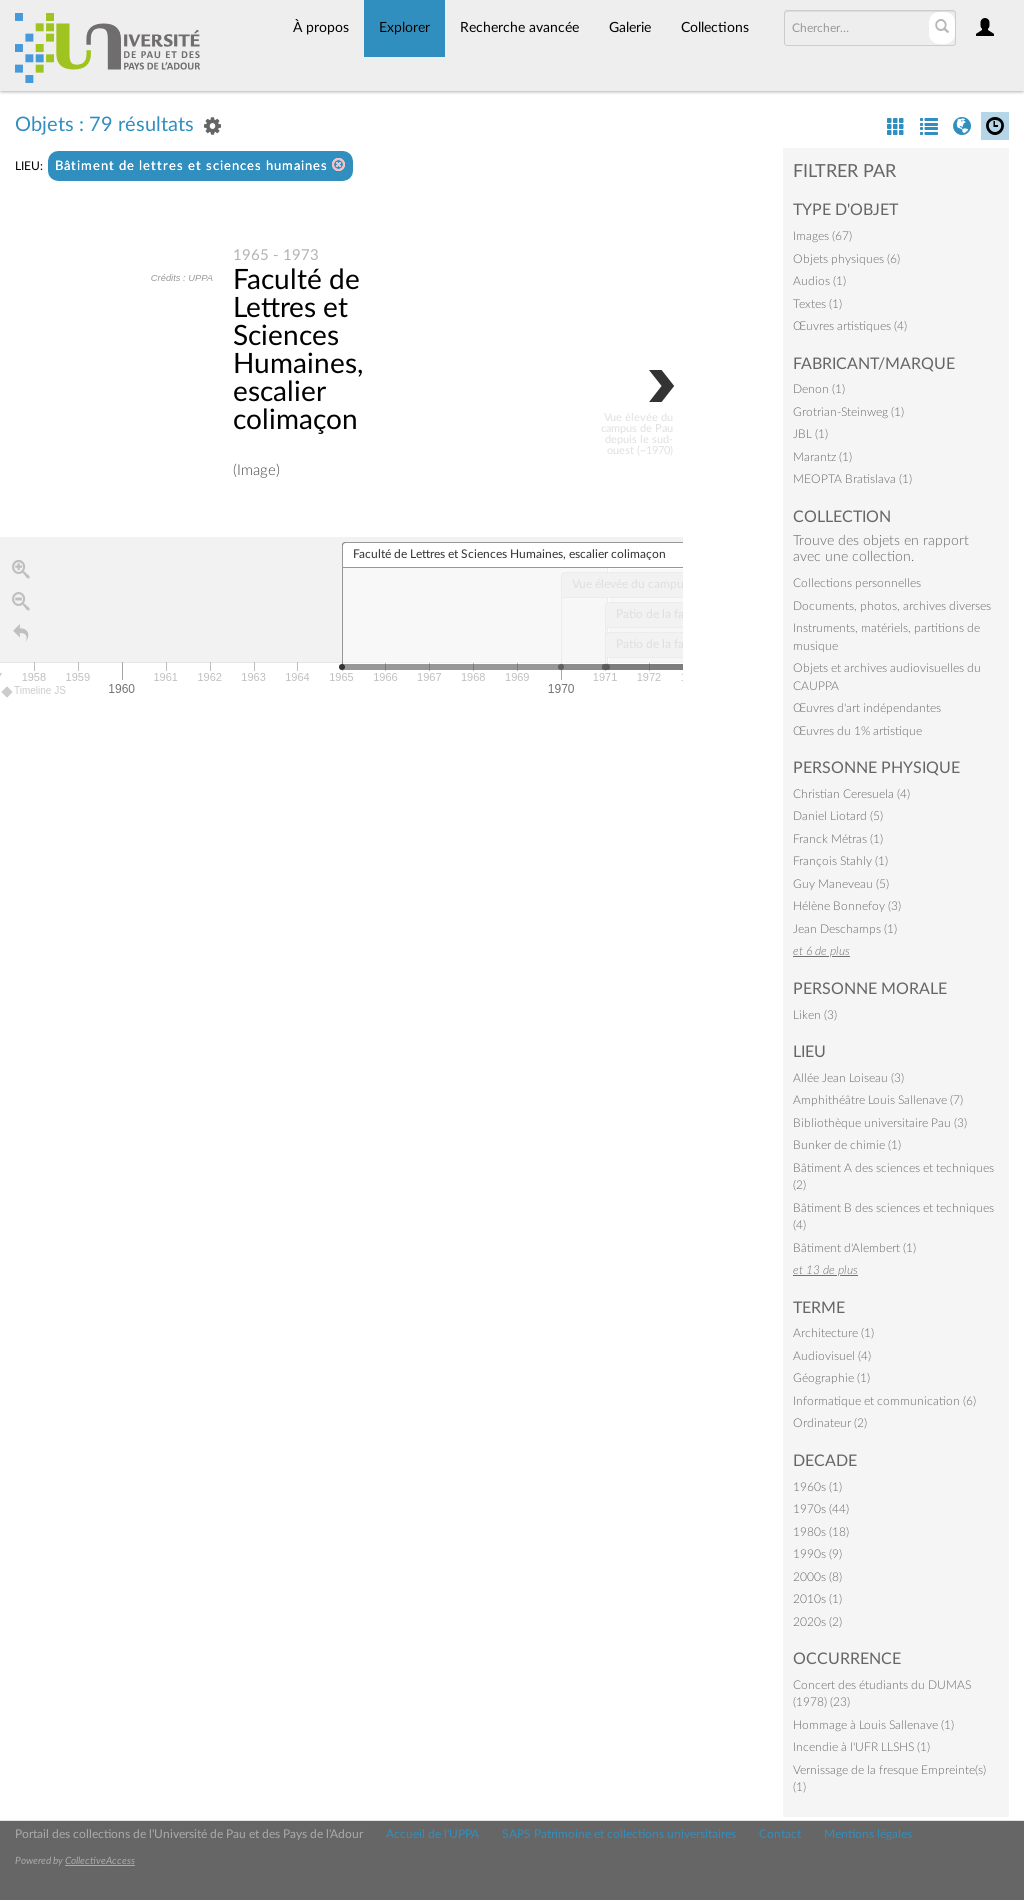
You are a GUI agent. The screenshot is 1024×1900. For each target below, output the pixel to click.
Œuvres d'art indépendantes (867, 708)
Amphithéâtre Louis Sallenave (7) (878, 1100)
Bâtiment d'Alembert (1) (854, 1248)
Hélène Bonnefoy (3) (847, 906)
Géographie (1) (831, 1378)
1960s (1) (817, 1487)
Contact (780, 1834)
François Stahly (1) (840, 861)
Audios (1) (819, 281)
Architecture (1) (833, 1333)
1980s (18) (821, 1532)
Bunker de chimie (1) (847, 1145)
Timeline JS (34, 691)
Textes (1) (817, 304)
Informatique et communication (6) (884, 1401)
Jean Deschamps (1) (845, 929)
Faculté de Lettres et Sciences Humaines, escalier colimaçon (298, 350)
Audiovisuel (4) (832, 1356)
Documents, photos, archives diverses (892, 606)
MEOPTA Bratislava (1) (852, 479)
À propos (321, 28)
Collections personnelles (857, 583)
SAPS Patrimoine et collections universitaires (619, 1834)
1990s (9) (817, 1554)
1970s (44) (821, 1509)
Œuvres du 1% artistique (857, 731)
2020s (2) (817, 1622)
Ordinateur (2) (830, 1423)
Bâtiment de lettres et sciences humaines (200, 165)
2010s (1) (817, 1599)
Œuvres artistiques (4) (850, 326)
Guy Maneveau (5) (841, 884)
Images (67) (822, 236)
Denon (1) (819, 389)
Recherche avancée (519, 28)
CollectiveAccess (100, 1861)
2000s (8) (817, 1577)
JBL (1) (810, 434)
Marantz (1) (822, 457)
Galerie (630, 28)
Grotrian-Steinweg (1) (848, 412)
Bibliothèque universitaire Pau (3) (880, 1123)
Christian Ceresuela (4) (851, 794)
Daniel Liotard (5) (838, 816)
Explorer (404, 28)
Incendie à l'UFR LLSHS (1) (861, 1747)
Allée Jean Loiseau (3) (848, 1078)
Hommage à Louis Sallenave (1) (873, 1725)
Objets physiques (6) (846, 259)
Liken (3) (815, 1015)
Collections (715, 28)
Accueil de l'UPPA (432, 1834)
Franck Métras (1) (838, 839)
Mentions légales (868, 1834)
